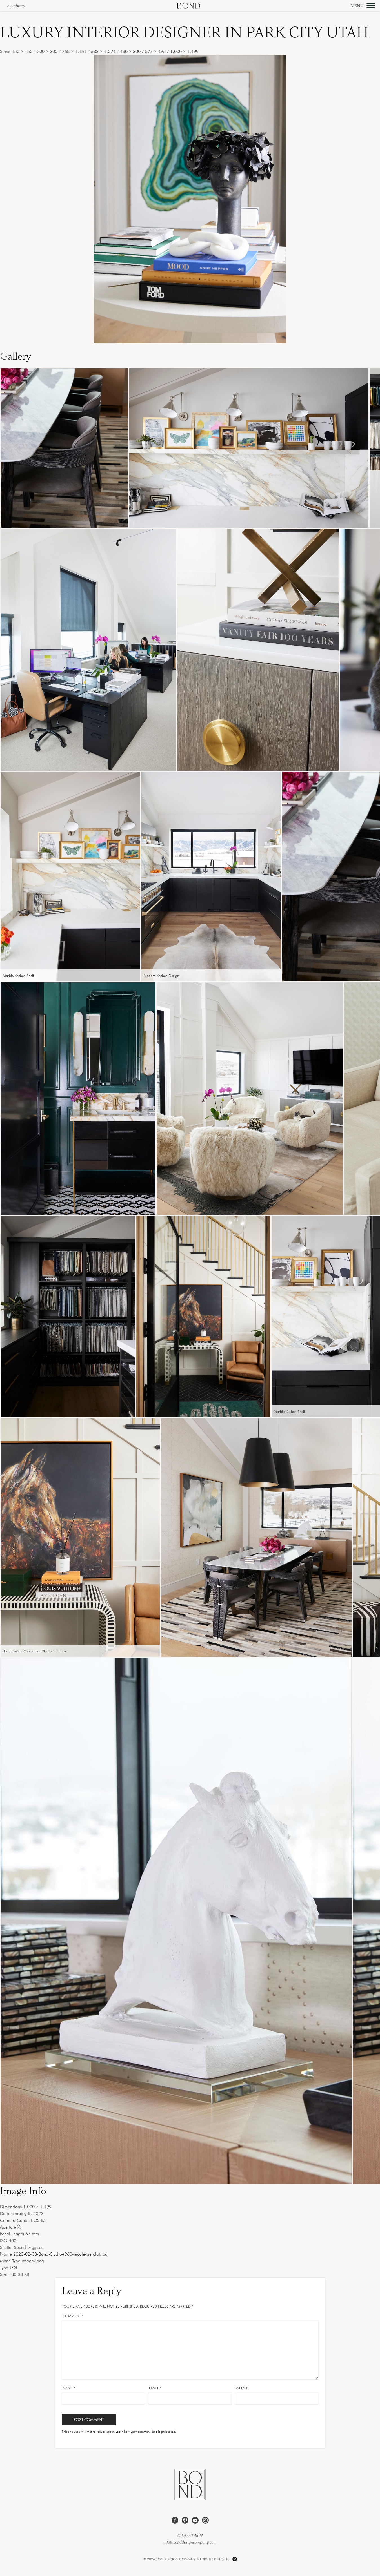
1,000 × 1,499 (184, 51)
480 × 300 (130, 51)
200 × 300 (47, 51)
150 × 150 (22, 51)
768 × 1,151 (74, 51)
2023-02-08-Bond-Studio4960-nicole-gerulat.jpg (60, 2254)
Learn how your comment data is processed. (145, 2431)
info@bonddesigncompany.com (190, 2542)
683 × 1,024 (103, 51)
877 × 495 (155, 51)
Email (155, 2388)
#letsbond (16, 6)
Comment (73, 2316)
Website (242, 2388)
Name (69, 2388)
